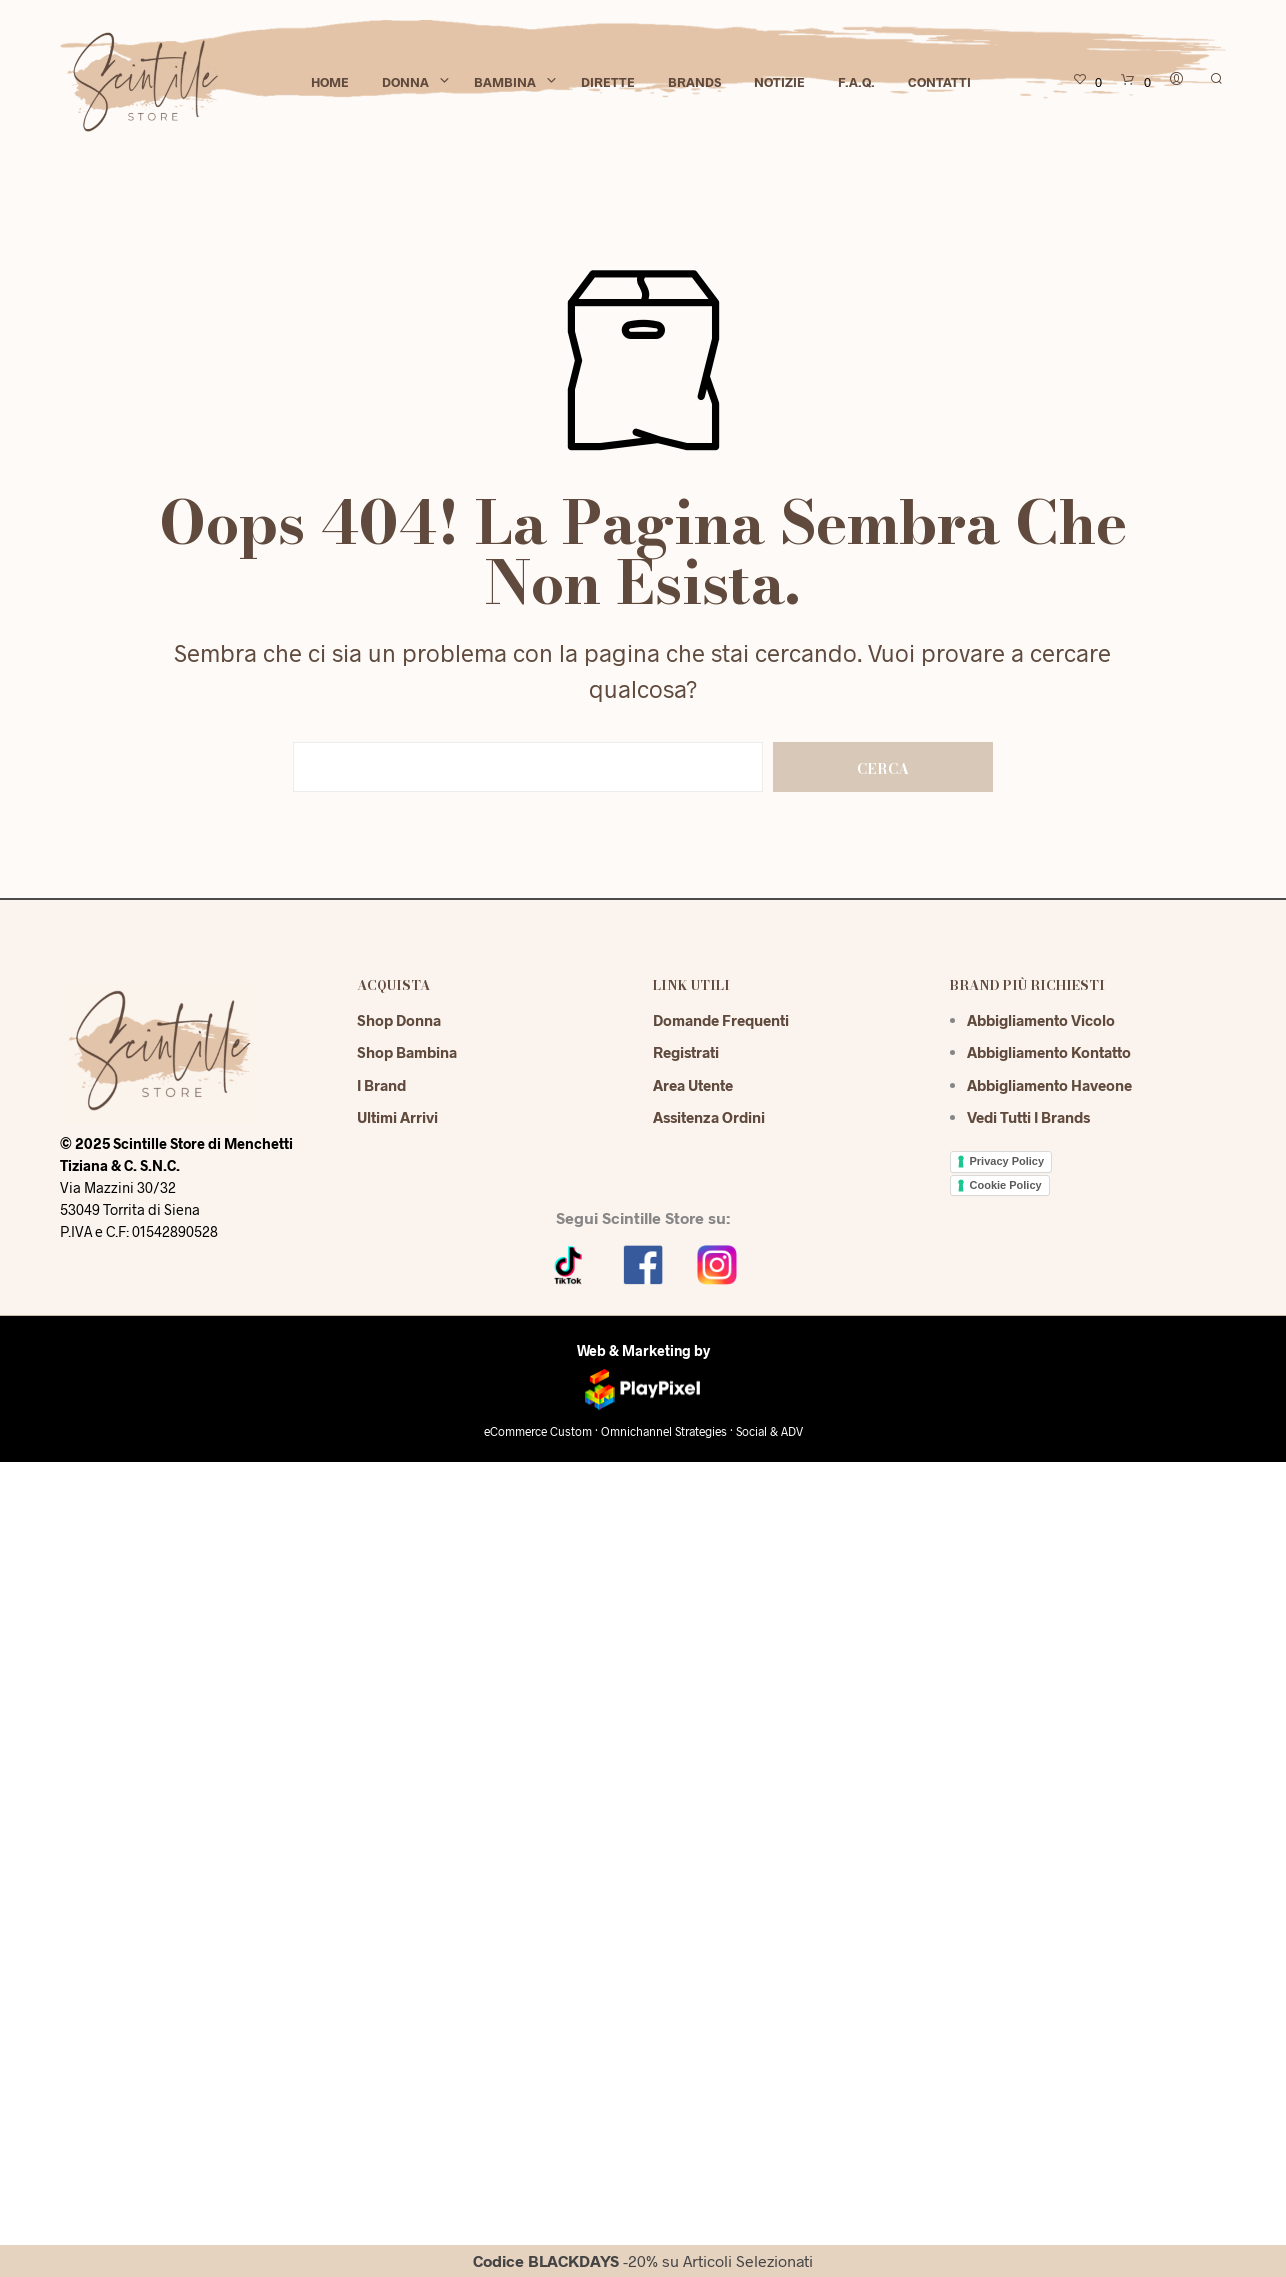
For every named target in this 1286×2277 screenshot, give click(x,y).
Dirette (608, 82)
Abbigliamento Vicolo (1041, 1020)
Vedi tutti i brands (1028, 1117)
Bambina (505, 82)
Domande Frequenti (721, 1020)
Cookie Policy (1006, 1185)
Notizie (779, 82)
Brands (694, 82)
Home (330, 82)
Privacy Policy (1007, 1161)
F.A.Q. (856, 82)
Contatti (939, 82)
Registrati (686, 1052)
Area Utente (693, 1085)
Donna (405, 82)
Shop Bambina (407, 1052)
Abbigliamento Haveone (1049, 1085)
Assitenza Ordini (709, 1117)
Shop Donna (399, 1020)
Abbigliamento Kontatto (1049, 1052)
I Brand (381, 1085)
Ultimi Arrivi (397, 1117)
